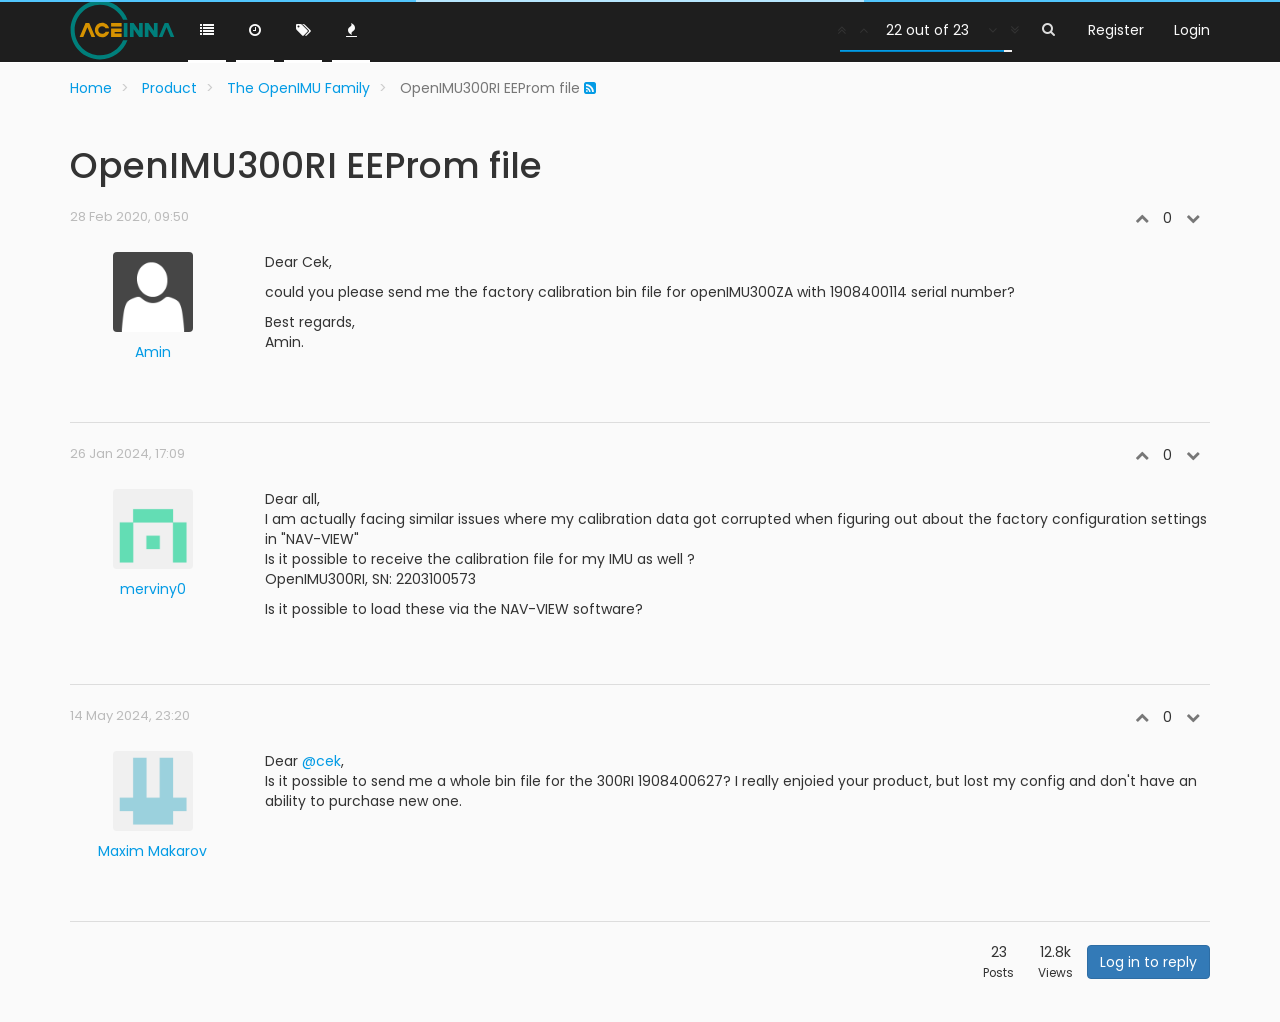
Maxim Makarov (152, 851)
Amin (153, 352)
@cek (321, 761)
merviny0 (153, 589)
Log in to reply (1148, 962)
